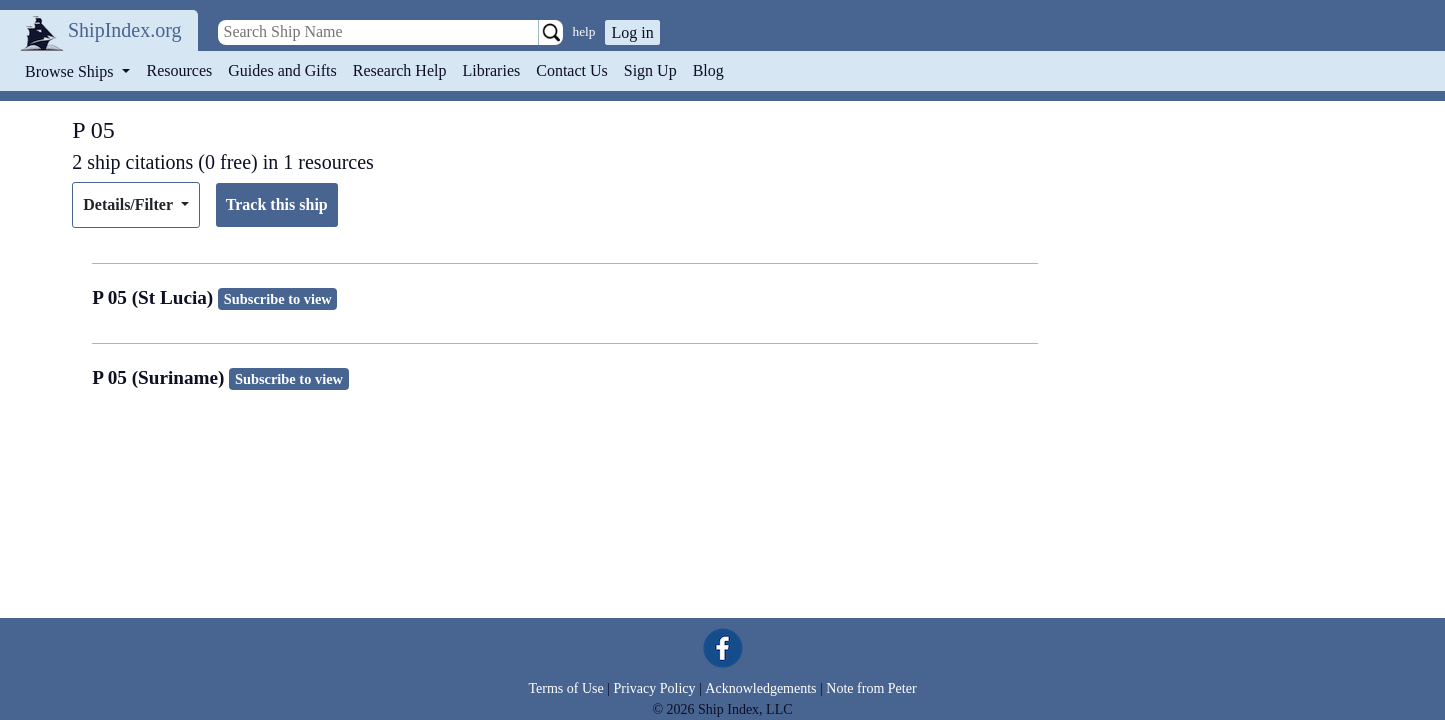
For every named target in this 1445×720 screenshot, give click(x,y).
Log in (632, 32)
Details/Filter (129, 204)
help (584, 31)
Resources (180, 70)
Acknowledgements (760, 688)
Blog (708, 70)
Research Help (400, 70)
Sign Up (650, 70)
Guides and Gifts (282, 70)
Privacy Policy (654, 688)
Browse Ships (71, 71)
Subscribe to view (278, 299)
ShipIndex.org (125, 30)
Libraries (491, 70)
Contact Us (572, 70)
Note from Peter (871, 688)
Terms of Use (565, 688)
